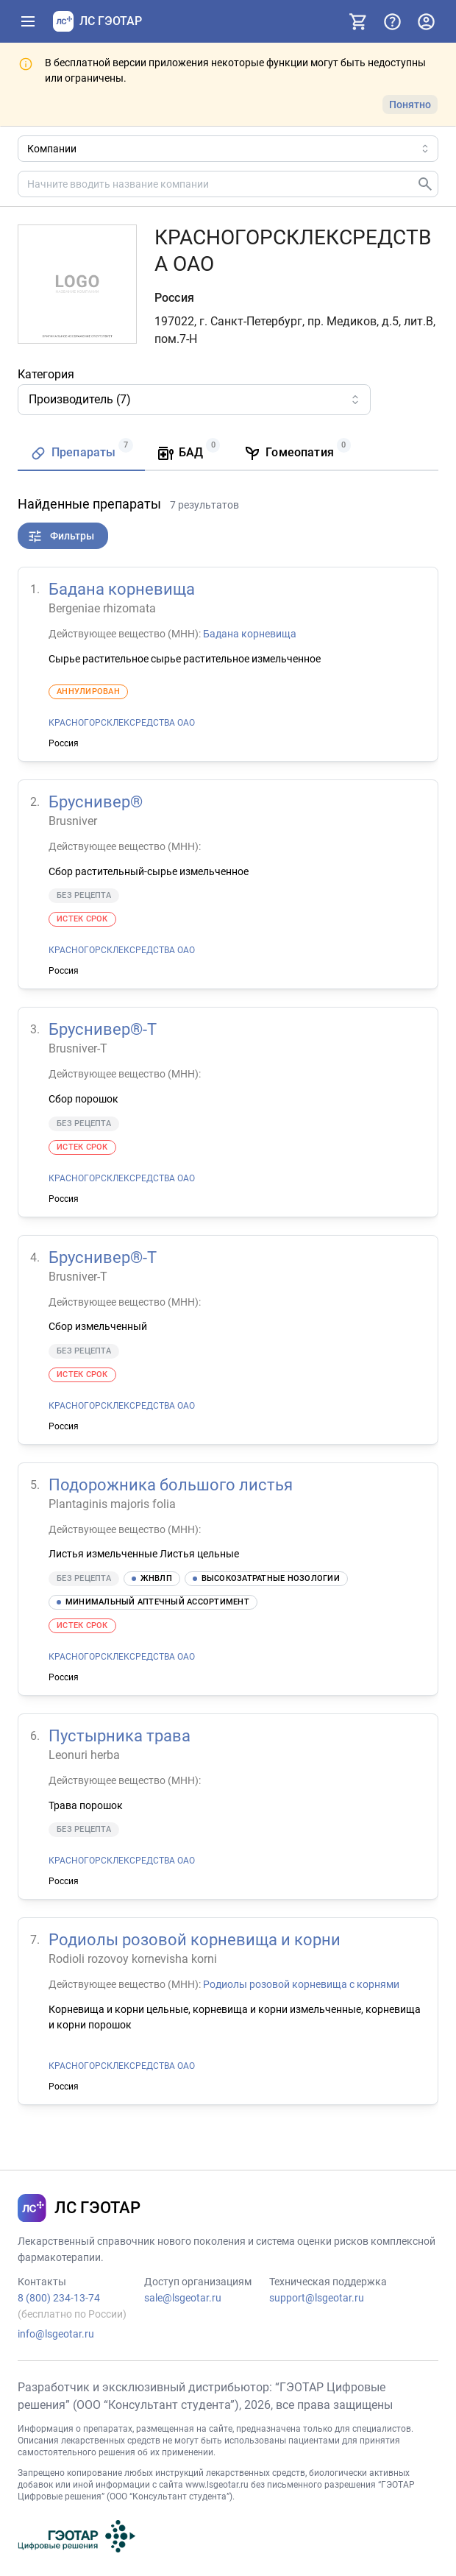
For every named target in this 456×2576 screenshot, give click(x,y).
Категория (46, 374)
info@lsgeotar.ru (56, 2334)
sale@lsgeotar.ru (182, 2298)
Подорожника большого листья (171, 1484)
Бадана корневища (122, 589)
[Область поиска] (228, 148)
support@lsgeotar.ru (316, 2298)
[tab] (81, 453)
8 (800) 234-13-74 (59, 2298)
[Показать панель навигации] (28, 21)
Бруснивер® (96, 802)
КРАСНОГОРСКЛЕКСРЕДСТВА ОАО (122, 723)
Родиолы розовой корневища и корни (195, 1940)
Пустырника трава (119, 1736)
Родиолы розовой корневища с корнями (301, 1984)
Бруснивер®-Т (103, 1029)
